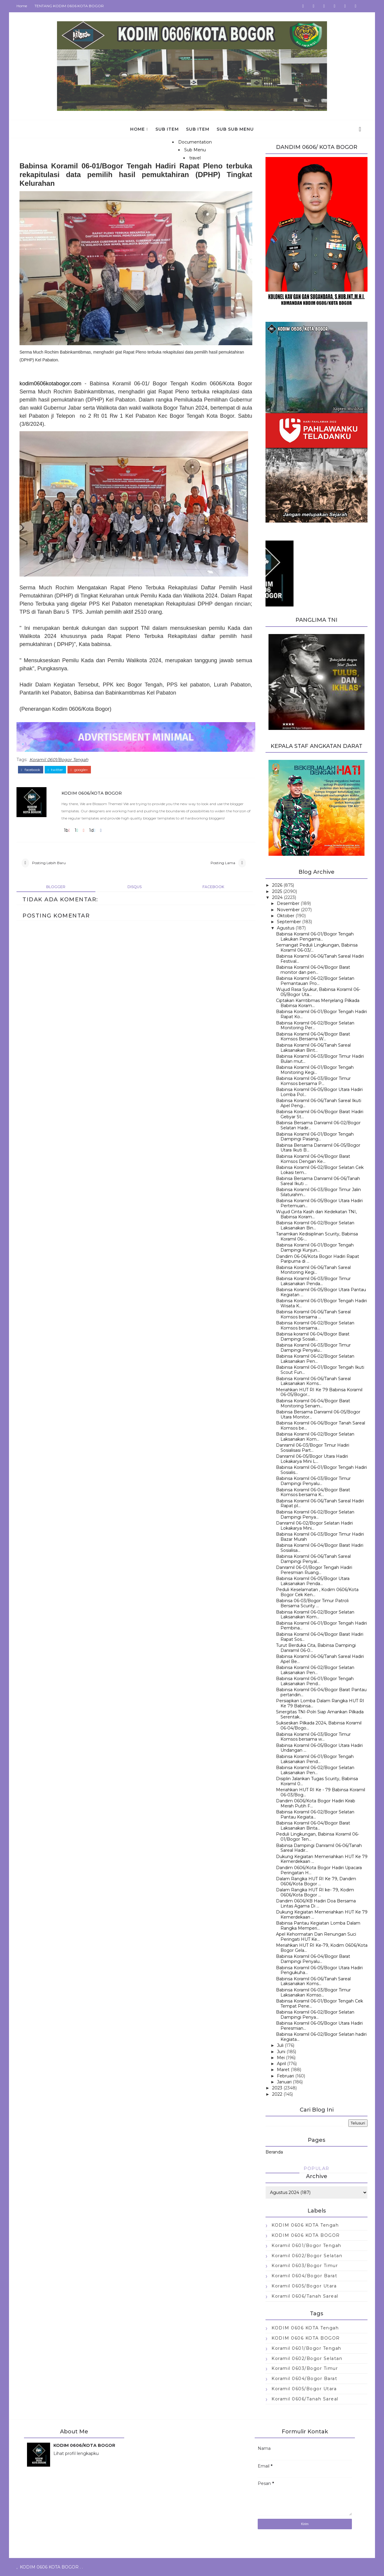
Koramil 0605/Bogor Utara (304, 2286)
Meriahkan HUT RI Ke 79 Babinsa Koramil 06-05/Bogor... (319, 1392)
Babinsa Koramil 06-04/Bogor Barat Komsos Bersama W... (313, 1036)
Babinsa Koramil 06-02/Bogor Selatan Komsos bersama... (315, 1325)
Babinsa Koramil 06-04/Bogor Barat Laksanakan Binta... (313, 1825)
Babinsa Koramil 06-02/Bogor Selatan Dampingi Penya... (315, 1514)
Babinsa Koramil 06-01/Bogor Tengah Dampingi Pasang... (315, 1136)
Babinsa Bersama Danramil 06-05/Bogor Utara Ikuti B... (318, 1148)
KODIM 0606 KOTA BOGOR (306, 2235)
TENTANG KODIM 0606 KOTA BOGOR (69, 6)
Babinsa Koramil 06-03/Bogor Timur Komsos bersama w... (313, 1737)
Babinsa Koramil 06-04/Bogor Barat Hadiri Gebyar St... (319, 1114)
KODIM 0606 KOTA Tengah (305, 2225)
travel (195, 158)
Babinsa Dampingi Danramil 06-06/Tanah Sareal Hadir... (319, 1848)
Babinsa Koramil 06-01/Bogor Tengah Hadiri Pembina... (321, 1625)
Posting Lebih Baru (49, 863)
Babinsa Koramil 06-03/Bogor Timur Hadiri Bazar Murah (320, 1536)
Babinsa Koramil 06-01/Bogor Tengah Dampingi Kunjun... (315, 1247)
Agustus (285, 928)
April (281, 2063)
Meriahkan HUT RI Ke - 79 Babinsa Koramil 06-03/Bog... (320, 1792)
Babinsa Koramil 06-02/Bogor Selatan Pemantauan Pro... (315, 981)
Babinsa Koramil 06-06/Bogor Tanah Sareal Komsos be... (320, 1425)
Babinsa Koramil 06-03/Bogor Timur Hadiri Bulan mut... (320, 1059)
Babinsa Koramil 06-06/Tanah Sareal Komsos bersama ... (313, 1314)
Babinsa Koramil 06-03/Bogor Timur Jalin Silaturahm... (318, 1192)
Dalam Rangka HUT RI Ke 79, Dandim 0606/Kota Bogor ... (316, 1881)
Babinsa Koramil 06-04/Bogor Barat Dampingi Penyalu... (313, 1959)
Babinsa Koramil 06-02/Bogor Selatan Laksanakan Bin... (315, 1225)
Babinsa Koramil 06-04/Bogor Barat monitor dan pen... (313, 970)
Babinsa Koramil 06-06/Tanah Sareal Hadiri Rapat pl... (320, 1503)
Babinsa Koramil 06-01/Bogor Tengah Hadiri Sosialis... (321, 1470)
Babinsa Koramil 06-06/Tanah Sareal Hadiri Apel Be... (320, 1659)
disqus (135, 887)
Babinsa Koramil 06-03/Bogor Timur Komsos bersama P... (313, 1081)
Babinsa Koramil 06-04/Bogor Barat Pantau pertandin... (321, 1692)
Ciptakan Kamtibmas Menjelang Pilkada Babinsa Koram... (317, 1003)
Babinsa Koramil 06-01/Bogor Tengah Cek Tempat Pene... (319, 2003)
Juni (281, 2051)
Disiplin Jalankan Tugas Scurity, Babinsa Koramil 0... (317, 1781)
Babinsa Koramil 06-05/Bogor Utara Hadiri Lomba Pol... (319, 1092)
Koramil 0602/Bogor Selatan (307, 2255)
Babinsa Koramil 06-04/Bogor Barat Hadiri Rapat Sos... (319, 1637)
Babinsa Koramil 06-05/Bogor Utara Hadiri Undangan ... (319, 1748)
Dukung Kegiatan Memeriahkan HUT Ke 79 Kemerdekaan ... (322, 1859)
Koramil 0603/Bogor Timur (305, 2265)
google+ (79, 770)
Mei (281, 2057)
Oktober (285, 915)
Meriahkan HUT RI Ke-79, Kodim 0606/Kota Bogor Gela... (322, 1948)
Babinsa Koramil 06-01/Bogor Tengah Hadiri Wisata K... (321, 1303)
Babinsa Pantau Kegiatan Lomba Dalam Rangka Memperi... (318, 1925)
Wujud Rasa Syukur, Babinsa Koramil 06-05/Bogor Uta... (318, 992)
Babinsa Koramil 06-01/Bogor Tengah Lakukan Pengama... (315, 936)
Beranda (274, 2152)
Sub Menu (195, 150)
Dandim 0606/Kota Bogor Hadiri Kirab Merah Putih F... (315, 1803)
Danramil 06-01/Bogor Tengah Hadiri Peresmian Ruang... (314, 1570)
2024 (277, 897)
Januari (284, 2082)
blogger (55, 887)
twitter (55, 770)
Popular (316, 2168)
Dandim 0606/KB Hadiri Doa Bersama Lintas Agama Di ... (316, 1903)
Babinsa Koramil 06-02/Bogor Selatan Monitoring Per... (315, 1025)
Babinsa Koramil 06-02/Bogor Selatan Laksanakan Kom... (315, 1436)
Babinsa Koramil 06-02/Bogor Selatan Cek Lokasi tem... (320, 1170)
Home (21, 6)
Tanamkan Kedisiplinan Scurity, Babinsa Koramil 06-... (317, 1236)
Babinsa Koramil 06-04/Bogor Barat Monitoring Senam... (313, 1403)
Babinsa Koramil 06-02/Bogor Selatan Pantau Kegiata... (315, 1814)
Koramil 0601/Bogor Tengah (58, 759)
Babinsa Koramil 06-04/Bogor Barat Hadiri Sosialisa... (319, 1548)
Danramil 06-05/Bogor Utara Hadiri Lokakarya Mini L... (312, 1459)
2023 (277, 2088)
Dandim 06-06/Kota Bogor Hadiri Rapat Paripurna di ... (317, 1259)
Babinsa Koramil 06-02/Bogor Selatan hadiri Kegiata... (321, 2037)
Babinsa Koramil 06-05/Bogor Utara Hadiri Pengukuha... (319, 1970)
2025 (277, 891)
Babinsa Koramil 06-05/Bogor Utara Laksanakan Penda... (313, 1581)
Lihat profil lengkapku (76, 2453)
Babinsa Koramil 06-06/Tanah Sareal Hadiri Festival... (320, 958)
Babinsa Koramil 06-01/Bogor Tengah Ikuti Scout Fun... (320, 1370)
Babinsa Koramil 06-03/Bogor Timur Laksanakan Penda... (313, 1281)
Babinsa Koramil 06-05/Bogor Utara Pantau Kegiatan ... (321, 1292)
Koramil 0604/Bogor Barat (304, 2275)
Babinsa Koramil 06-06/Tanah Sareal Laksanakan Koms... (313, 1381)
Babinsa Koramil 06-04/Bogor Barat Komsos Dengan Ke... (313, 1159)
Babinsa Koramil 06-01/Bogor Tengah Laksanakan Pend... (315, 1681)
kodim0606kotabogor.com (50, 384)
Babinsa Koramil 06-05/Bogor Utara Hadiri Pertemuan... (319, 1203)
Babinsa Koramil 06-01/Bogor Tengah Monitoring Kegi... (315, 1070)
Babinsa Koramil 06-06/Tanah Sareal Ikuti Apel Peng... (318, 1103)
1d (92, 830)
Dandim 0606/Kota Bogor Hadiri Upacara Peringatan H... (319, 1870)
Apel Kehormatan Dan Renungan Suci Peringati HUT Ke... (316, 1936)
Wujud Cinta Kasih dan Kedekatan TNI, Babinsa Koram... (316, 1214)
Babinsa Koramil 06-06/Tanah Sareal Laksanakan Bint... (313, 1047)
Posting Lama (223, 863)
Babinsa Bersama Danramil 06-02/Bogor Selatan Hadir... (318, 1125)
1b (67, 830)
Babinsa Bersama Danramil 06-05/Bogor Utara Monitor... (318, 1414)
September (289, 921)
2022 (277, 2094)
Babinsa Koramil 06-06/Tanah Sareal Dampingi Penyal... (313, 1559)
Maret (283, 2069)
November (288, 909)
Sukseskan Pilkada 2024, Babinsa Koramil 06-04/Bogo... (319, 1725)
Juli (280, 2045)
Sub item (167, 129)
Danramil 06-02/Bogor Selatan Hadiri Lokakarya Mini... (314, 1525)
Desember (288, 903)
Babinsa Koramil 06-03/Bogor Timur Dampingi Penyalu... (313, 1347)
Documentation (195, 142)
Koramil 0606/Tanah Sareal (305, 2296)
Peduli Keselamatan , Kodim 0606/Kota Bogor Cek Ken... (317, 1592)
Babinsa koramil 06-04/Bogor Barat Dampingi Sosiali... (313, 1336)
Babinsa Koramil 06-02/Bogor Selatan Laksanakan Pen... (315, 1358)
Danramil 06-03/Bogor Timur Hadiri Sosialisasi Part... (312, 1447)
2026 (277, 885)
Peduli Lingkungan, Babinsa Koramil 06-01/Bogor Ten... (317, 1836)
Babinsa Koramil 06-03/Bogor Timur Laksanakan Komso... (313, 1992)
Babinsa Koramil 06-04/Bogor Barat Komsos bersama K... (313, 1492)
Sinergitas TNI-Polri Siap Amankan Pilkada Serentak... (320, 1714)
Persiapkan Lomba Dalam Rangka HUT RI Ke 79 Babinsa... (320, 1703)
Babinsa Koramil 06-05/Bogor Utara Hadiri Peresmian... (319, 2025)
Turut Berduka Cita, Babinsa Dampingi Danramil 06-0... (316, 1648)
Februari (285, 2076)
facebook (30, 770)
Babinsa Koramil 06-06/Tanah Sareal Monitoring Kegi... (313, 1270)
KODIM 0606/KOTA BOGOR (92, 793)
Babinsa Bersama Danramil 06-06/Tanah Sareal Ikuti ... (318, 1181)
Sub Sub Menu (235, 129)
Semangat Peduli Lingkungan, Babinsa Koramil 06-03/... (317, 947)
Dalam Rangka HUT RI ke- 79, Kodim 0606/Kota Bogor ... (315, 1892)
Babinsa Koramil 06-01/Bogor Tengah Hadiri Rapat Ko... (321, 1014)
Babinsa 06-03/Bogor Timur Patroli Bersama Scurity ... (312, 1603)
